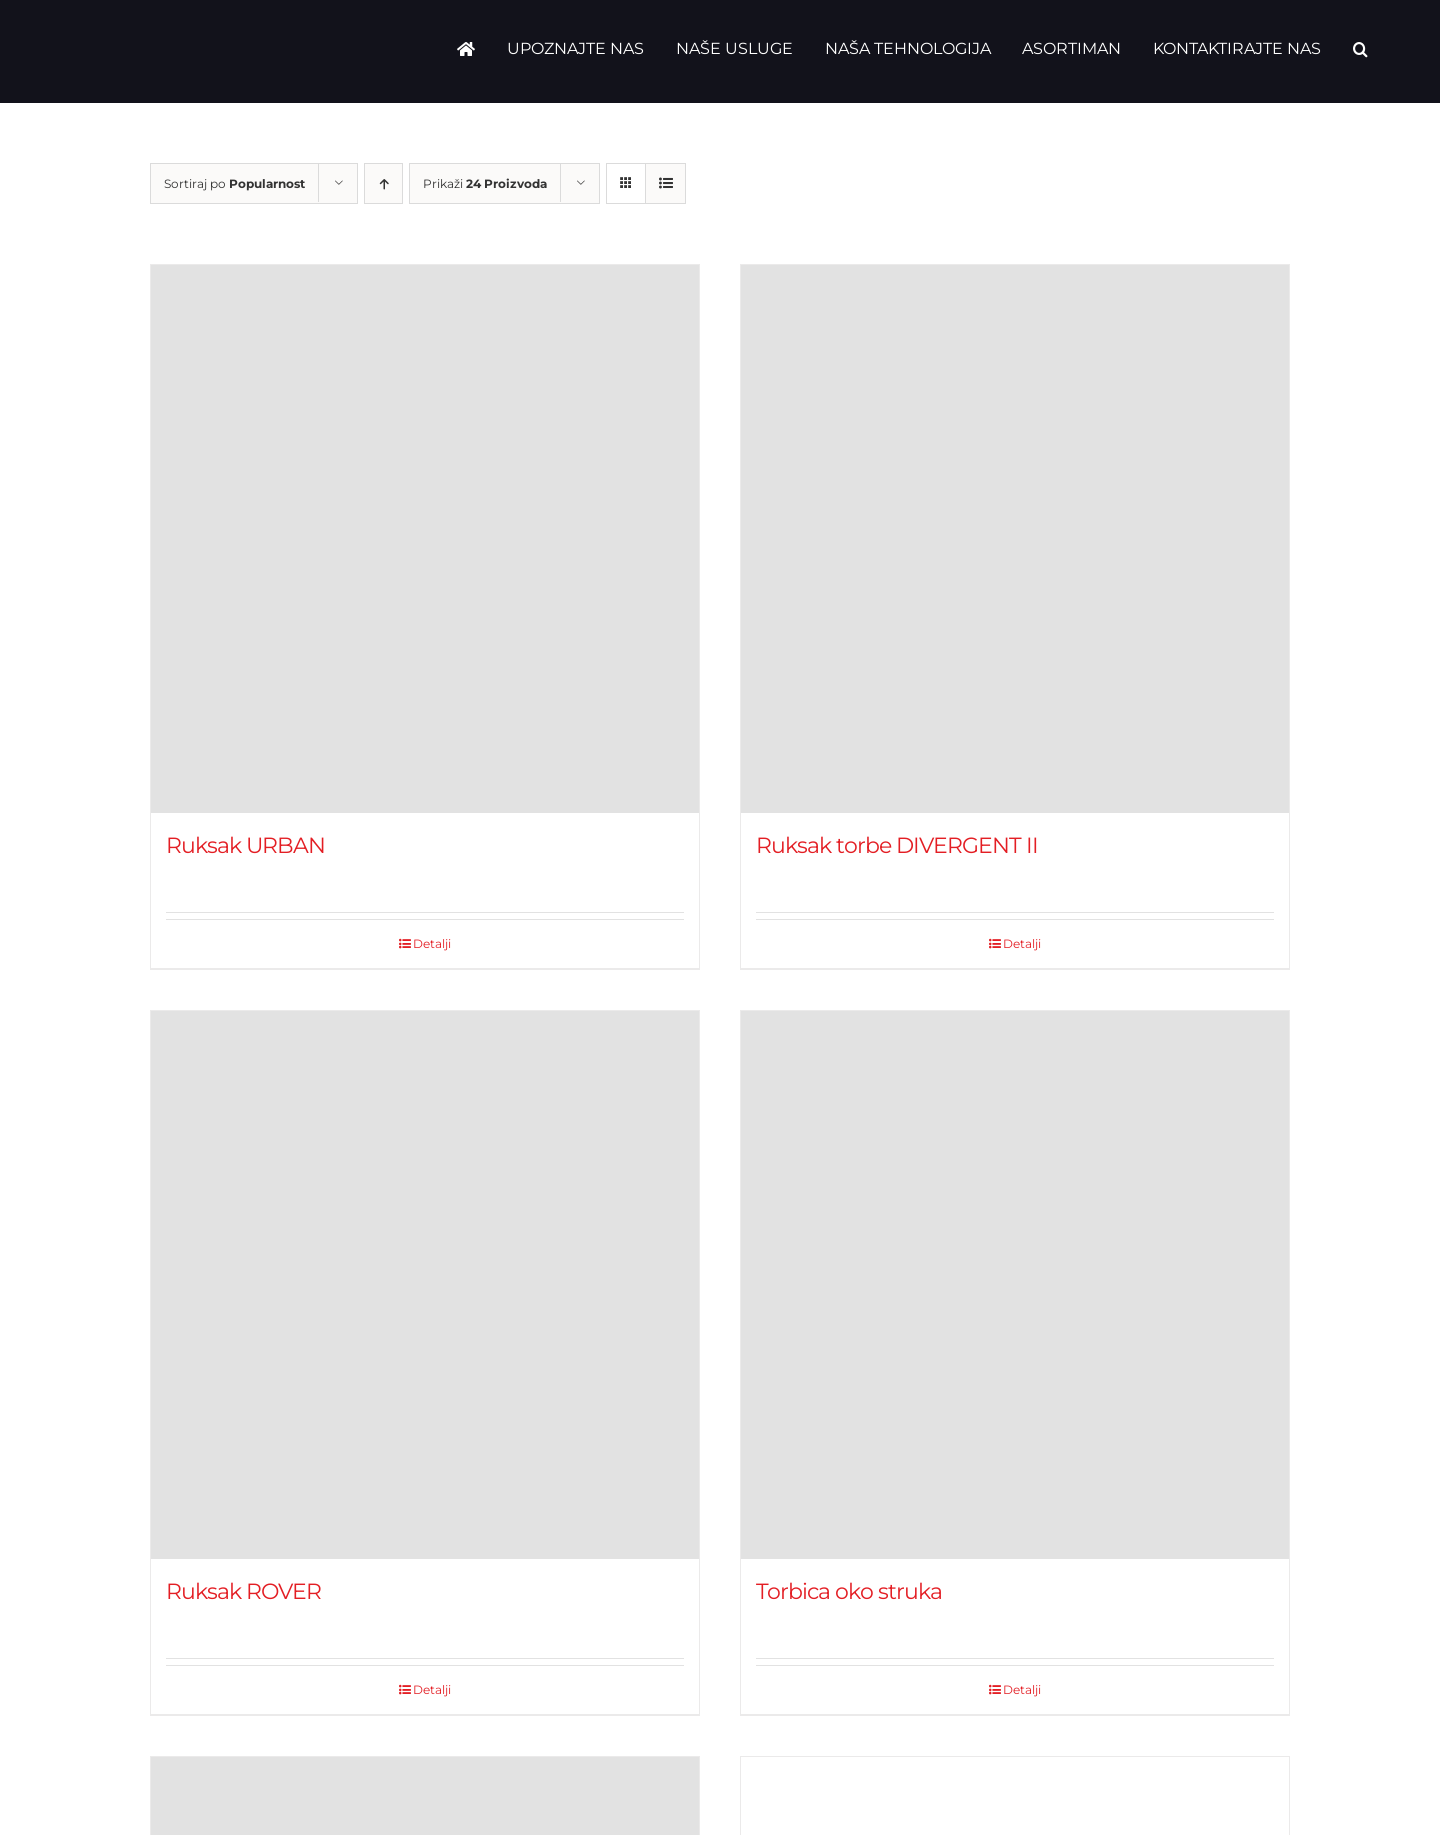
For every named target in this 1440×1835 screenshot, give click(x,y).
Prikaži (485, 183)
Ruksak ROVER (243, 1591)
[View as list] (665, 183)
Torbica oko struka (849, 1591)
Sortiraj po (234, 183)
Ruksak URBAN (245, 845)
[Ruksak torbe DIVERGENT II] (1015, 539)
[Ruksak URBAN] (425, 539)
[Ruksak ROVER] (425, 1285)
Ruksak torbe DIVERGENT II (897, 845)
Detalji (432, 943)
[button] (1360, 49)
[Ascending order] (383, 183)
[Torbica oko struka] (1015, 1285)
